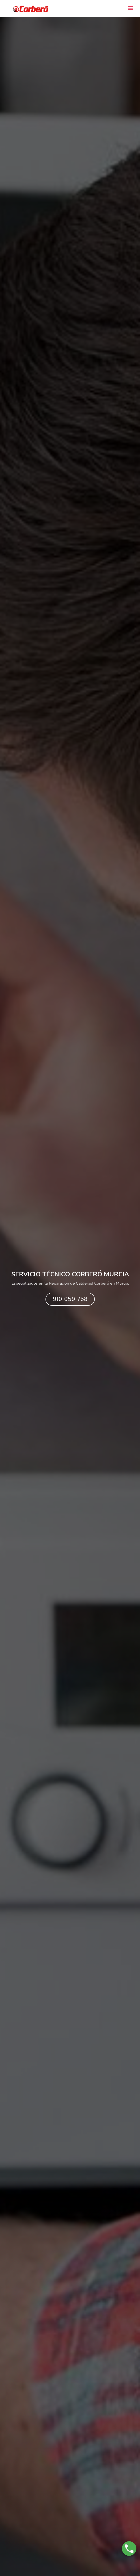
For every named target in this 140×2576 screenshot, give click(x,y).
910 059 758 (70, 1299)
